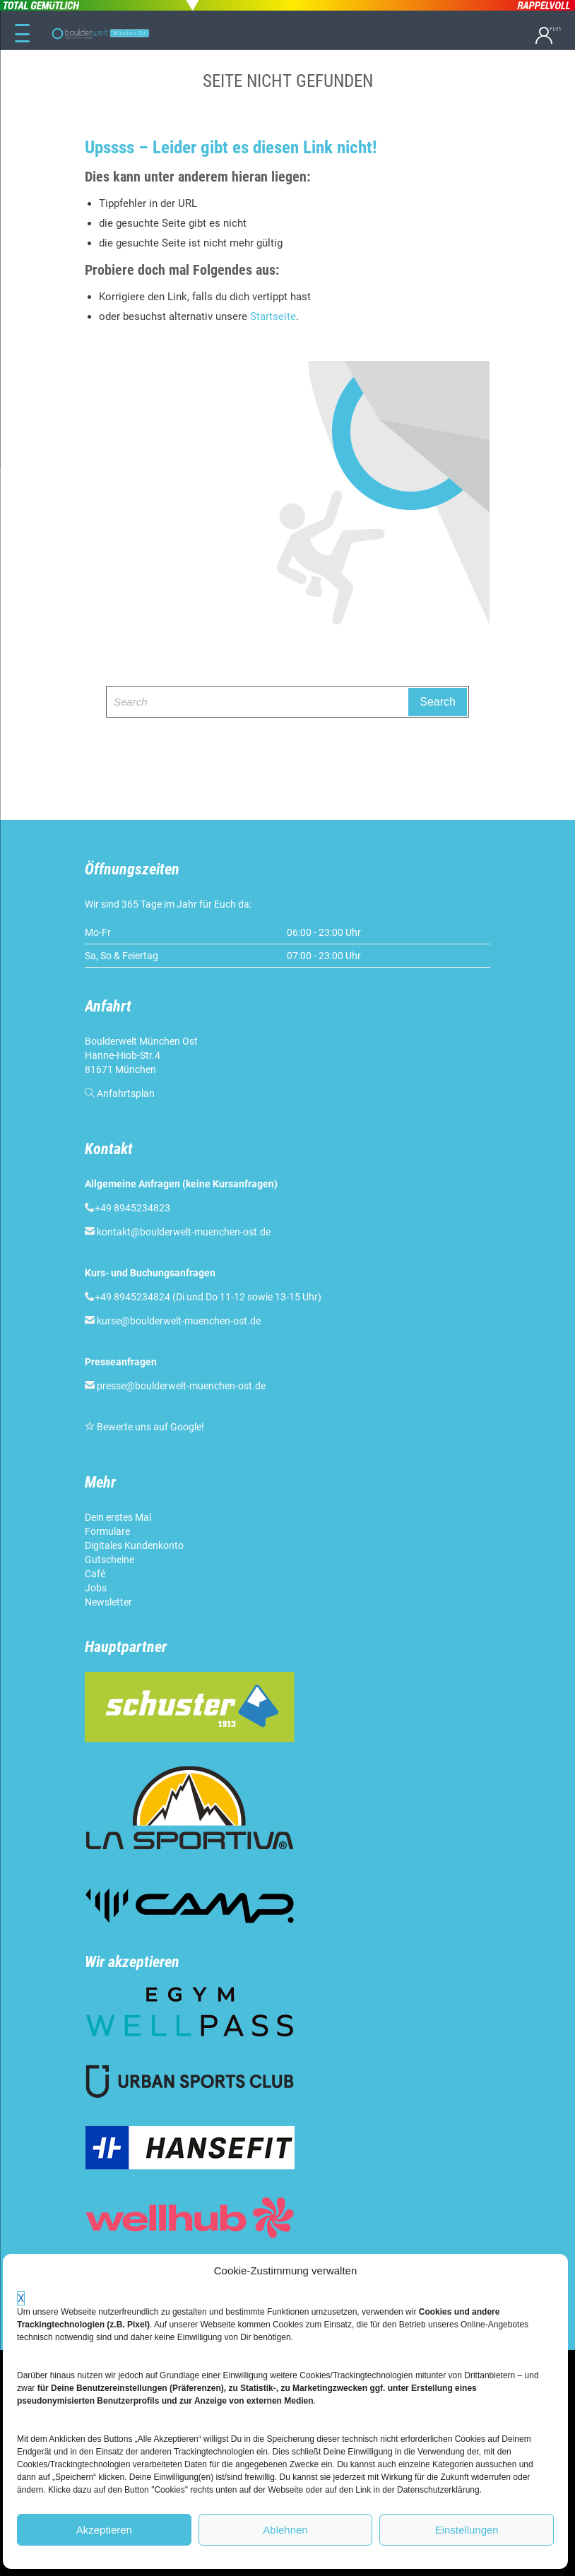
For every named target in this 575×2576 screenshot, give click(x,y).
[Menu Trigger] (21, 33)
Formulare (107, 1531)
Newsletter (108, 1602)
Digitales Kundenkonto (134, 1545)
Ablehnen (285, 2530)
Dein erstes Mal (118, 1517)
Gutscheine (109, 1559)
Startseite (273, 316)
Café (95, 1573)
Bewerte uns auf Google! (150, 1426)
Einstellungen (467, 2530)
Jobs (96, 1587)
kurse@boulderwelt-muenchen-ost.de (179, 1320)
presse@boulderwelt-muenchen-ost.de (181, 1385)
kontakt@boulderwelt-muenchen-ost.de (184, 1231)
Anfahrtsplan (126, 1093)
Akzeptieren (104, 2530)
